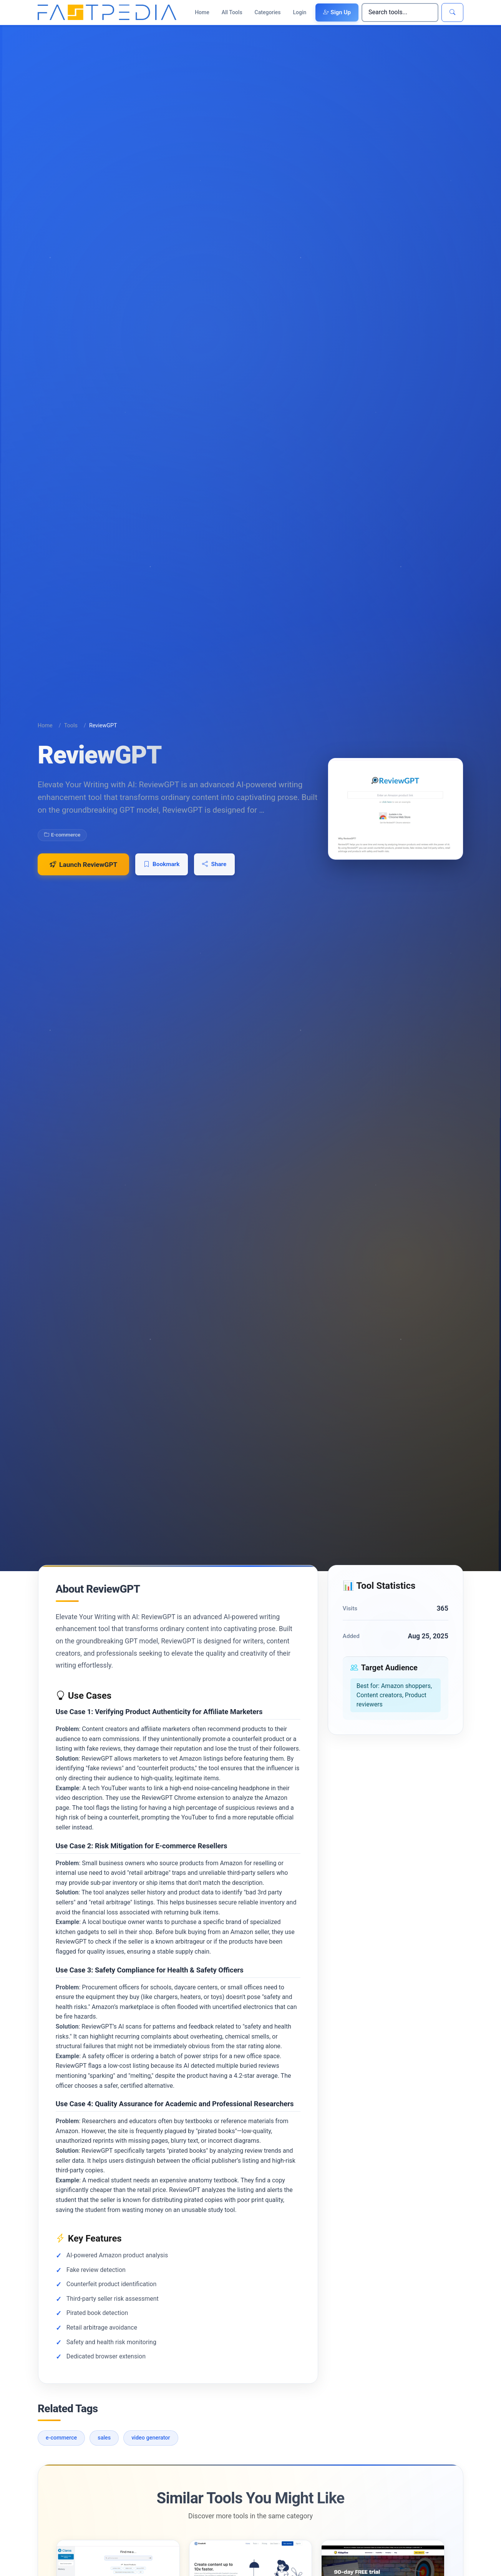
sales (104, 2450)
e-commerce (61, 2450)
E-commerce (62, 835)
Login (300, 12)
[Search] (400, 12)
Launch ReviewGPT (84, 865)
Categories (268, 12)
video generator (150, 2450)
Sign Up (337, 12)
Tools (71, 725)
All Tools (232, 12)
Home (202, 12)
